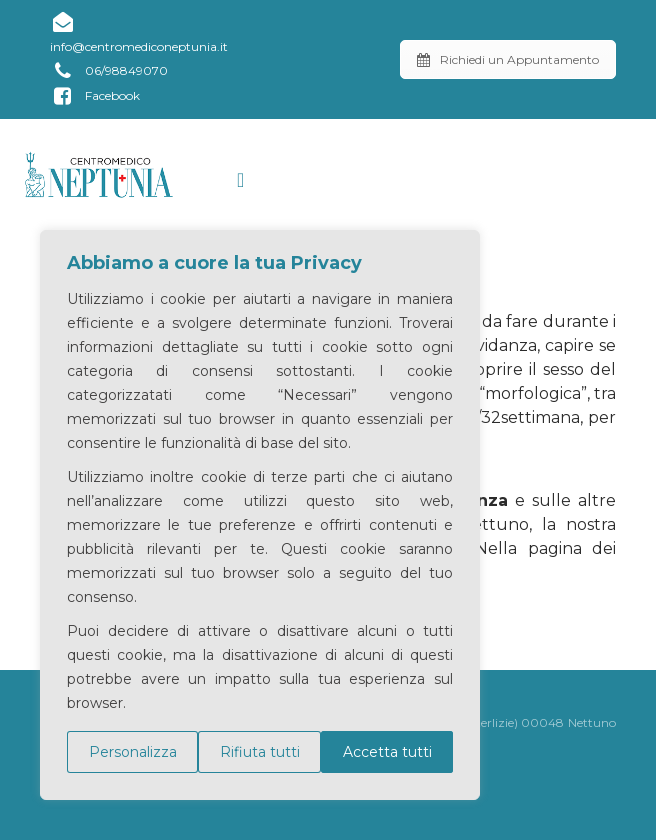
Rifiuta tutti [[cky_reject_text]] (260, 752)
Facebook (95, 96)
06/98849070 (109, 71)
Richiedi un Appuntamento (508, 59)
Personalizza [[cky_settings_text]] (133, 752)
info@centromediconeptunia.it (139, 32)
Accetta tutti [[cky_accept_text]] (387, 752)
